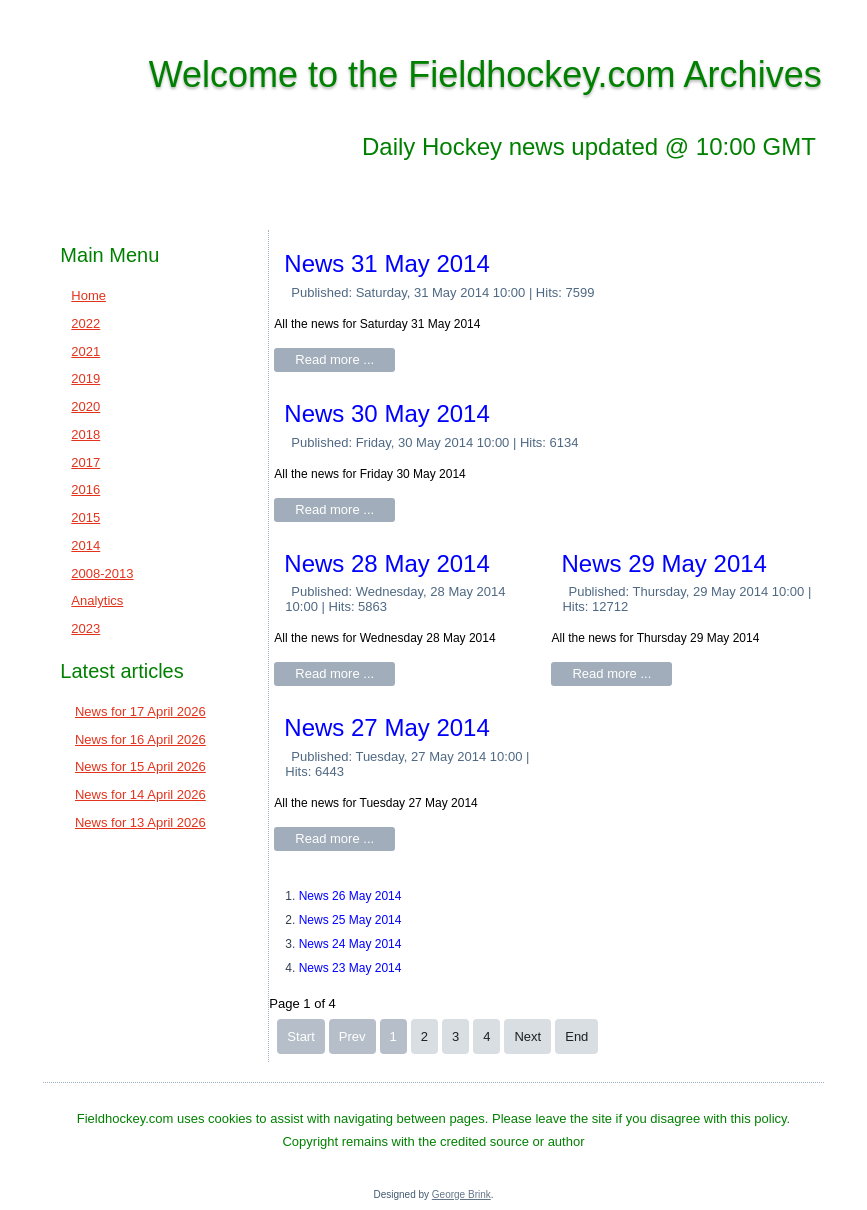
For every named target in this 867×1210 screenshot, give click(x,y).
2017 (85, 462)
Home (88, 295)
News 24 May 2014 (350, 944)
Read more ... (334, 359)
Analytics (97, 600)
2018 (85, 434)
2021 (85, 351)
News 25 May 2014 (350, 920)
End (576, 1036)
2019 (85, 378)
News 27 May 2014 (386, 727)
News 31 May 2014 (386, 263)
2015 (85, 517)
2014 (85, 545)
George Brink (461, 1194)
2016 (85, 489)
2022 (85, 323)
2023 (85, 628)
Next (527, 1036)
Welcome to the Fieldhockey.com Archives (485, 74)
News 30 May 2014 (386, 413)
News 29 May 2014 (663, 563)
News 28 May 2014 (386, 563)
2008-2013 (102, 573)
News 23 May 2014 (350, 968)
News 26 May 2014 (350, 896)
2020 (85, 406)
